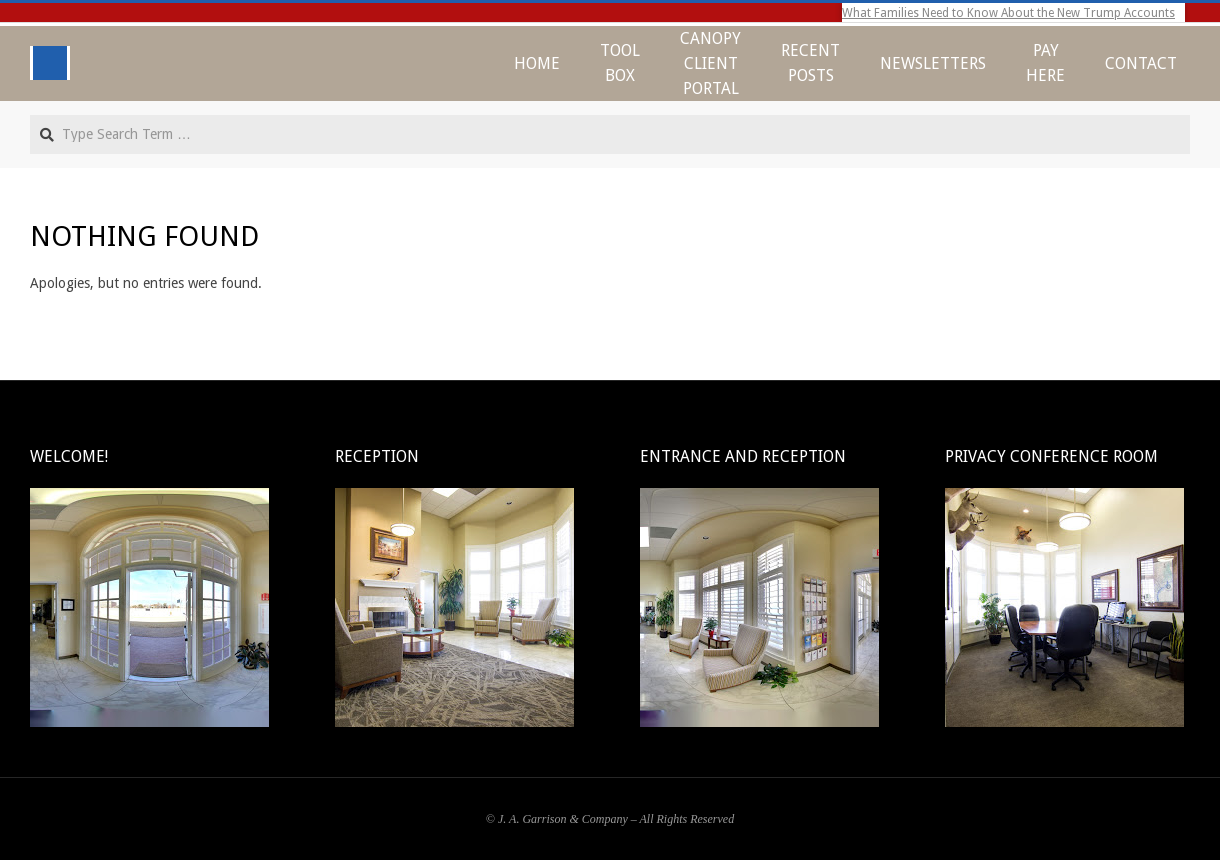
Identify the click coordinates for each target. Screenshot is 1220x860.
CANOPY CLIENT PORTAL (710, 63)
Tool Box (620, 63)
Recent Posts (810, 63)
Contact (1141, 63)
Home (537, 63)
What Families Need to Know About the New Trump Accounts (1008, 13)
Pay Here (1045, 63)
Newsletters (933, 63)
